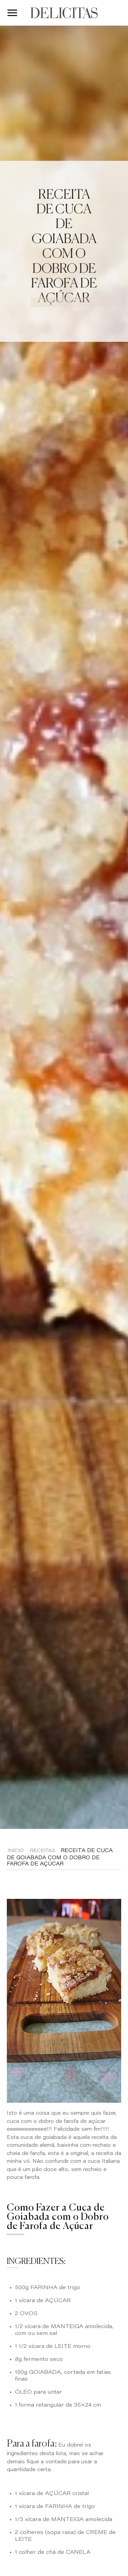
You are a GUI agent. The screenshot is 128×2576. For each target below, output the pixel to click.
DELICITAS (64, 13)
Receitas (42, 1851)
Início (16, 1851)
